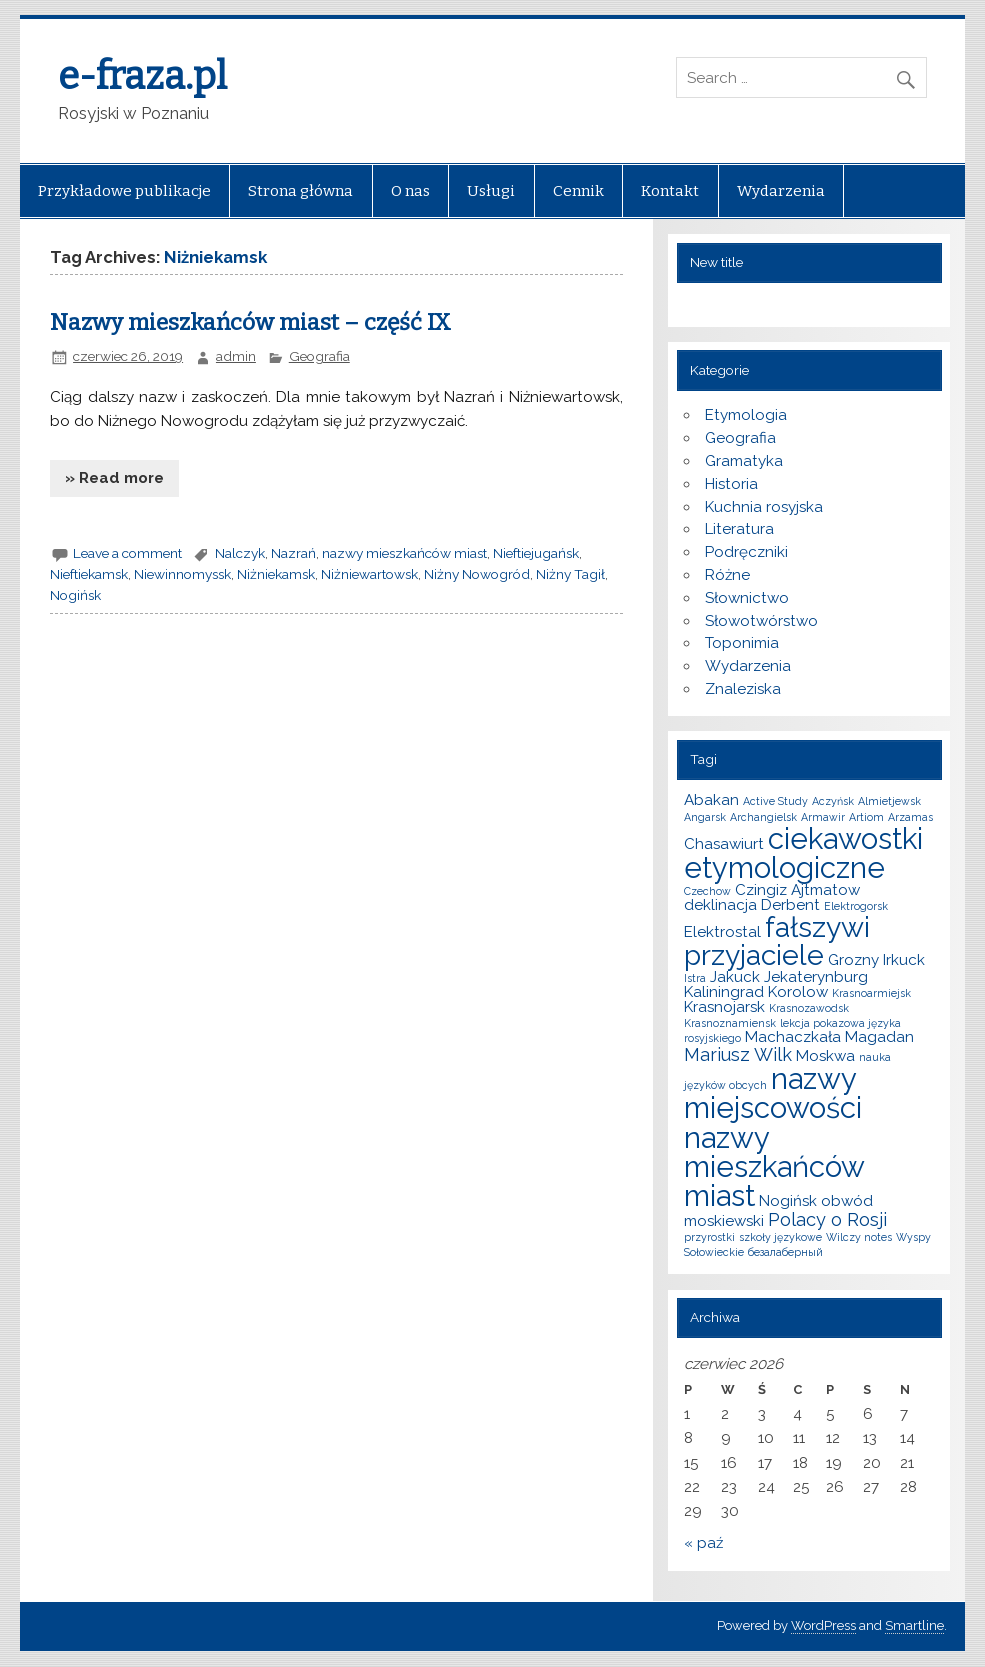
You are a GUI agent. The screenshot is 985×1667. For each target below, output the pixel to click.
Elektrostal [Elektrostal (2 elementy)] (722, 932)
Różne (727, 575)
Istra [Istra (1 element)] (695, 978)
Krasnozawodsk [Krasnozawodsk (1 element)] (809, 1008)
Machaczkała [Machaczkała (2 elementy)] (793, 1037)
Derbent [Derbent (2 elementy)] (790, 905)
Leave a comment (127, 553)
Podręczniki (746, 552)
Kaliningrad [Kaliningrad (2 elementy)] (724, 992)
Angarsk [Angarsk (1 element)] (705, 817)
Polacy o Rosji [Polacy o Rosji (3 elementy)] (827, 1219)
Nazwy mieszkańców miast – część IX (250, 322)
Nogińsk (75, 595)
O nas (410, 191)
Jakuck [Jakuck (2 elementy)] (735, 977)
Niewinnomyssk (182, 574)
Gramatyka (744, 461)
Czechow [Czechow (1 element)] (707, 891)
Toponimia (742, 643)
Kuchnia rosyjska (764, 507)
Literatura (739, 529)
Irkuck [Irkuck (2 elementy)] (904, 960)
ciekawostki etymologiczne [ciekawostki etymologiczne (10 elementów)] (803, 853)
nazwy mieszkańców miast (404, 553)
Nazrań (293, 553)
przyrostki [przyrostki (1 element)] (709, 1237)
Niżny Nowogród (477, 574)
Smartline (914, 1625)
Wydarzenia (781, 191)
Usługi (491, 191)
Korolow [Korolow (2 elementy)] (798, 992)
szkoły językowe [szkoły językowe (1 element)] (780, 1237)
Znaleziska (743, 689)
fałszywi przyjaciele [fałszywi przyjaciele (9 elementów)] (777, 941)
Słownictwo (747, 598)
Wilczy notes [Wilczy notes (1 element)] (859, 1237)
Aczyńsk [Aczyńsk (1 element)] (833, 801)
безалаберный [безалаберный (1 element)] (785, 1252)
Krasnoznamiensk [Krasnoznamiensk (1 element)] (730, 1023)
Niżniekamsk (276, 574)
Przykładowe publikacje (124, 191)
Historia (731, 484)
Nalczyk (240, 553)
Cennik (578, 191)
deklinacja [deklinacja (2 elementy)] (720, 905)
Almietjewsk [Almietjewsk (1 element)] (889, 801)
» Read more (114, 478)
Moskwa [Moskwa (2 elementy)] (825, 1056)
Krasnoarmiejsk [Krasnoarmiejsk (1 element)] (871, 993)
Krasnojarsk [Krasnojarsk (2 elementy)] (724, 1007)
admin (236, 356)
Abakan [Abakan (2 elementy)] (711, 800)
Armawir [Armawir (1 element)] (823, 817)
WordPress (823, 1625)
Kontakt (670, 191)
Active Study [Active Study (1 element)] (775, 801)
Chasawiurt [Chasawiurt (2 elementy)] (724, 844)
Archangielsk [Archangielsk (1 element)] (763, 817)
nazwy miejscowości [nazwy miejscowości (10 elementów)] (773, 1093)
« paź (703, 1543)
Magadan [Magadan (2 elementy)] (879, 1037)
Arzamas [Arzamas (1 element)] (910, 817)
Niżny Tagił (570, 574)
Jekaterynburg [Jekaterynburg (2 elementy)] (816, 977)
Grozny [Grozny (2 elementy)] (853, 960)
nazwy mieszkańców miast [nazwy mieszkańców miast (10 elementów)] (774, 1167)
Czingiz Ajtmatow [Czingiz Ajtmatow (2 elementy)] (797, 890)
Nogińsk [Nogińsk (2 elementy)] (788, 1201)
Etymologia (746, 415)
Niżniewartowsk (369, 574)
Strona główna (300, 191)
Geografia (319, 356)
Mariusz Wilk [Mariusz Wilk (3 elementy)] (738, 1054)
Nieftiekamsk (89, 574)
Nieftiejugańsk (536, 553)
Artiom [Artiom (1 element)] (866, 817)
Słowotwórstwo (761, 621)
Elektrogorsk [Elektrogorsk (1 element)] (856, 906)
